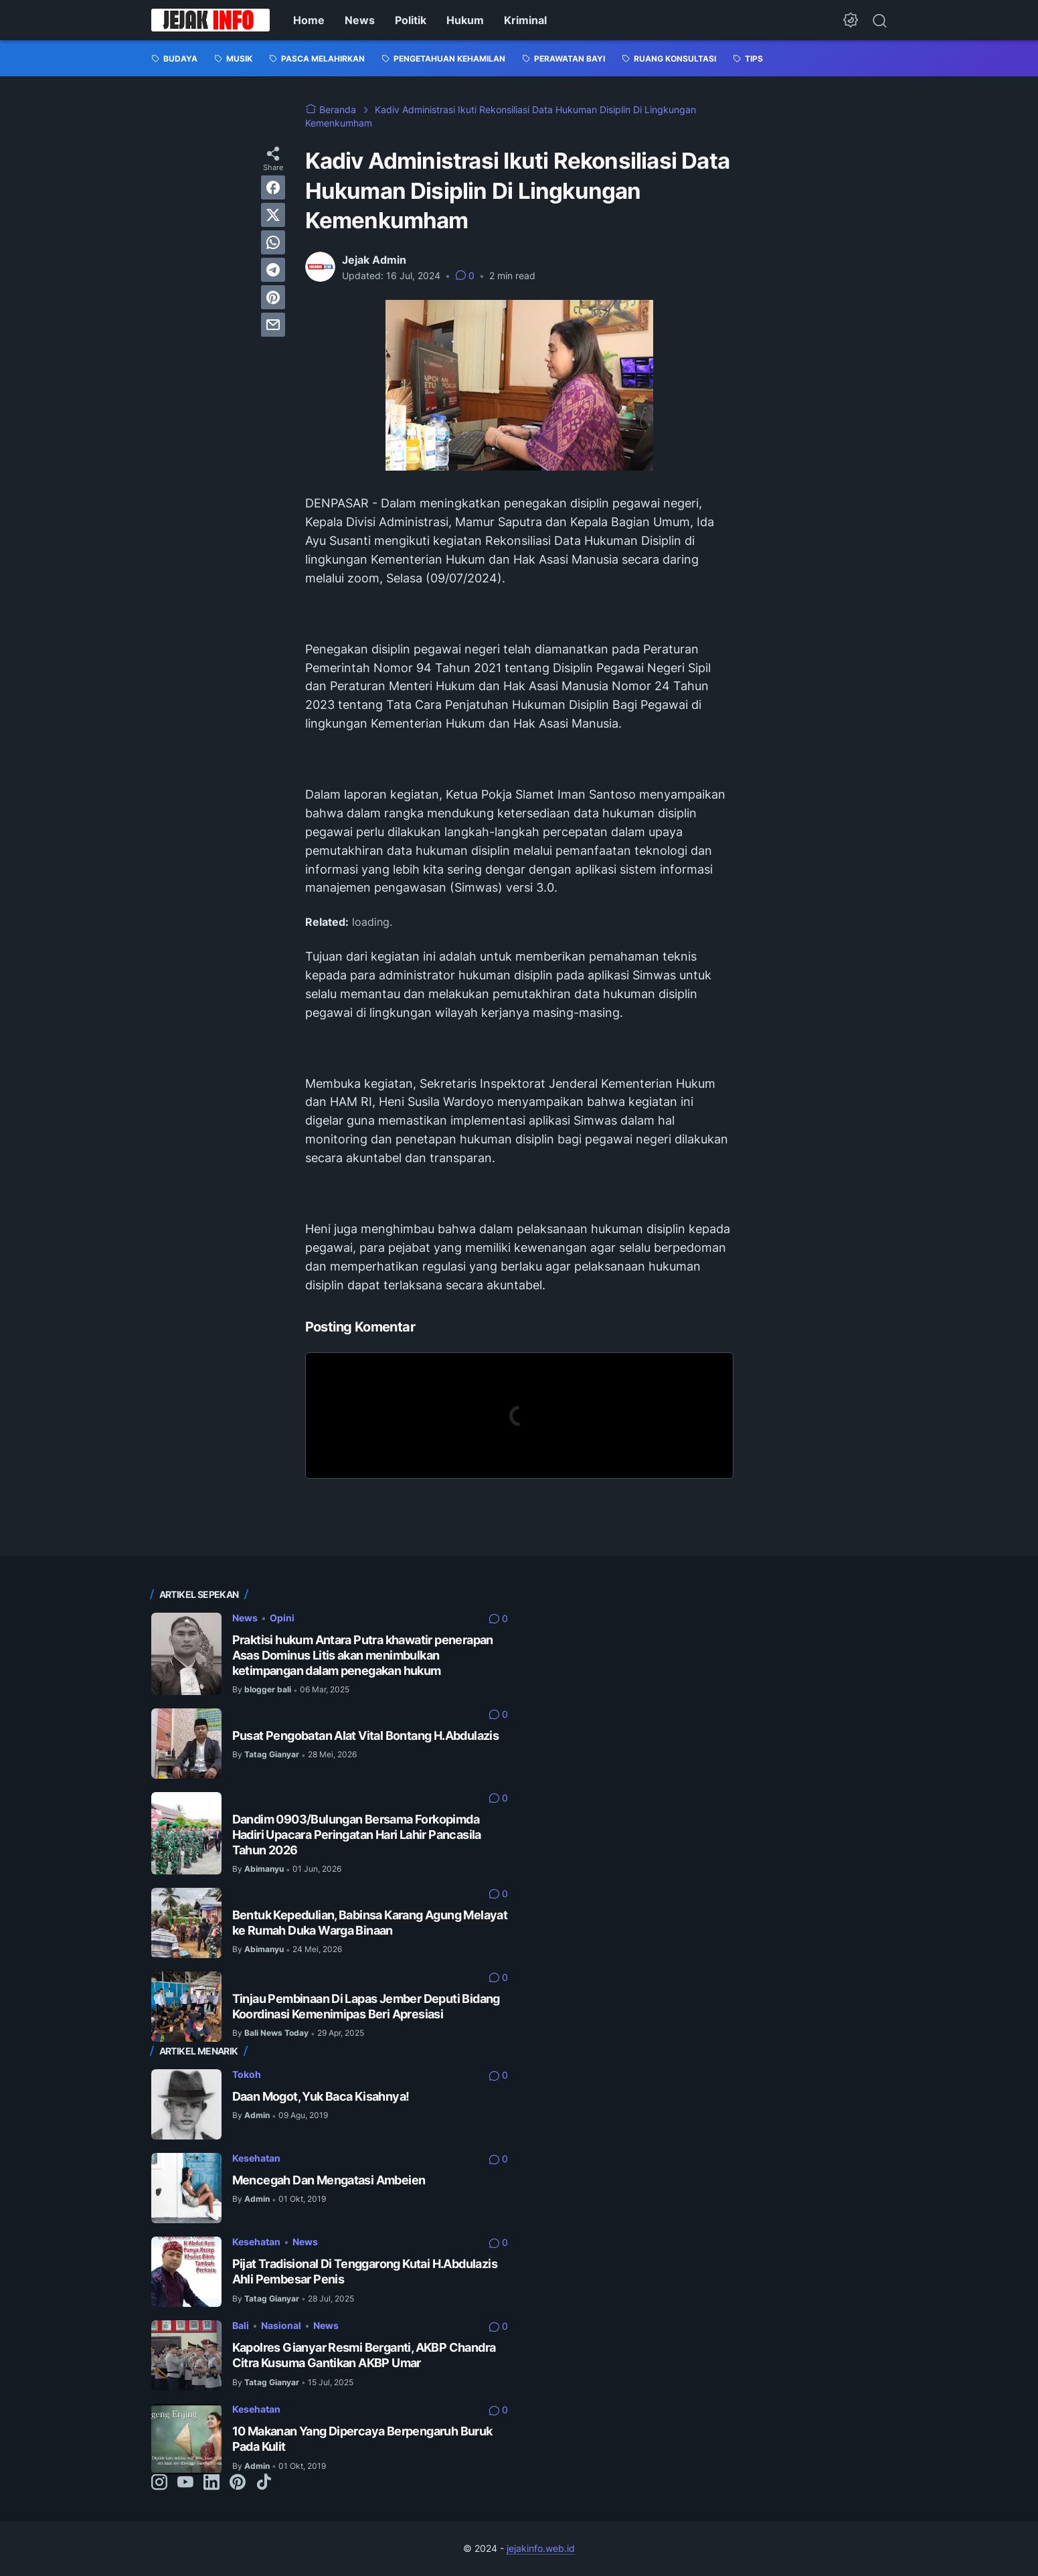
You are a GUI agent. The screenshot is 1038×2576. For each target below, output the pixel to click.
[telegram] (273, 270)
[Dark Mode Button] (851, 20)
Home (309, 20)
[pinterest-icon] (238, 2483)
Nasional (281, 2325)
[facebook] (273, 187)
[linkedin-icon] (211, 2483)
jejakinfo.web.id (541, 2548)
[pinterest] (273, 297)
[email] (273, 325)
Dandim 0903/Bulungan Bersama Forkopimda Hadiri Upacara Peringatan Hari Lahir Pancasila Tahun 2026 (356, 1834)
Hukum (465, 20)
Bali (240, 2325)
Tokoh (246, 2074)
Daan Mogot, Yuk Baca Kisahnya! (321, 2096)
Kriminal (525, 20)
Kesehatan (256, 2158)
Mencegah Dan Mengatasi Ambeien (329, 2180)
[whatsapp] (273, 242)
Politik (410, 20)
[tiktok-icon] (264, 2483)
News (360, 20)
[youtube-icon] (185, 2483)
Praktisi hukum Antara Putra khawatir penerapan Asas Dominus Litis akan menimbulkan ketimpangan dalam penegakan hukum (362, 1655)
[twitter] (273, 215)
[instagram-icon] (159, 2483)
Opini (282, 1617)
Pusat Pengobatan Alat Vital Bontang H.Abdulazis (365, 1735)
